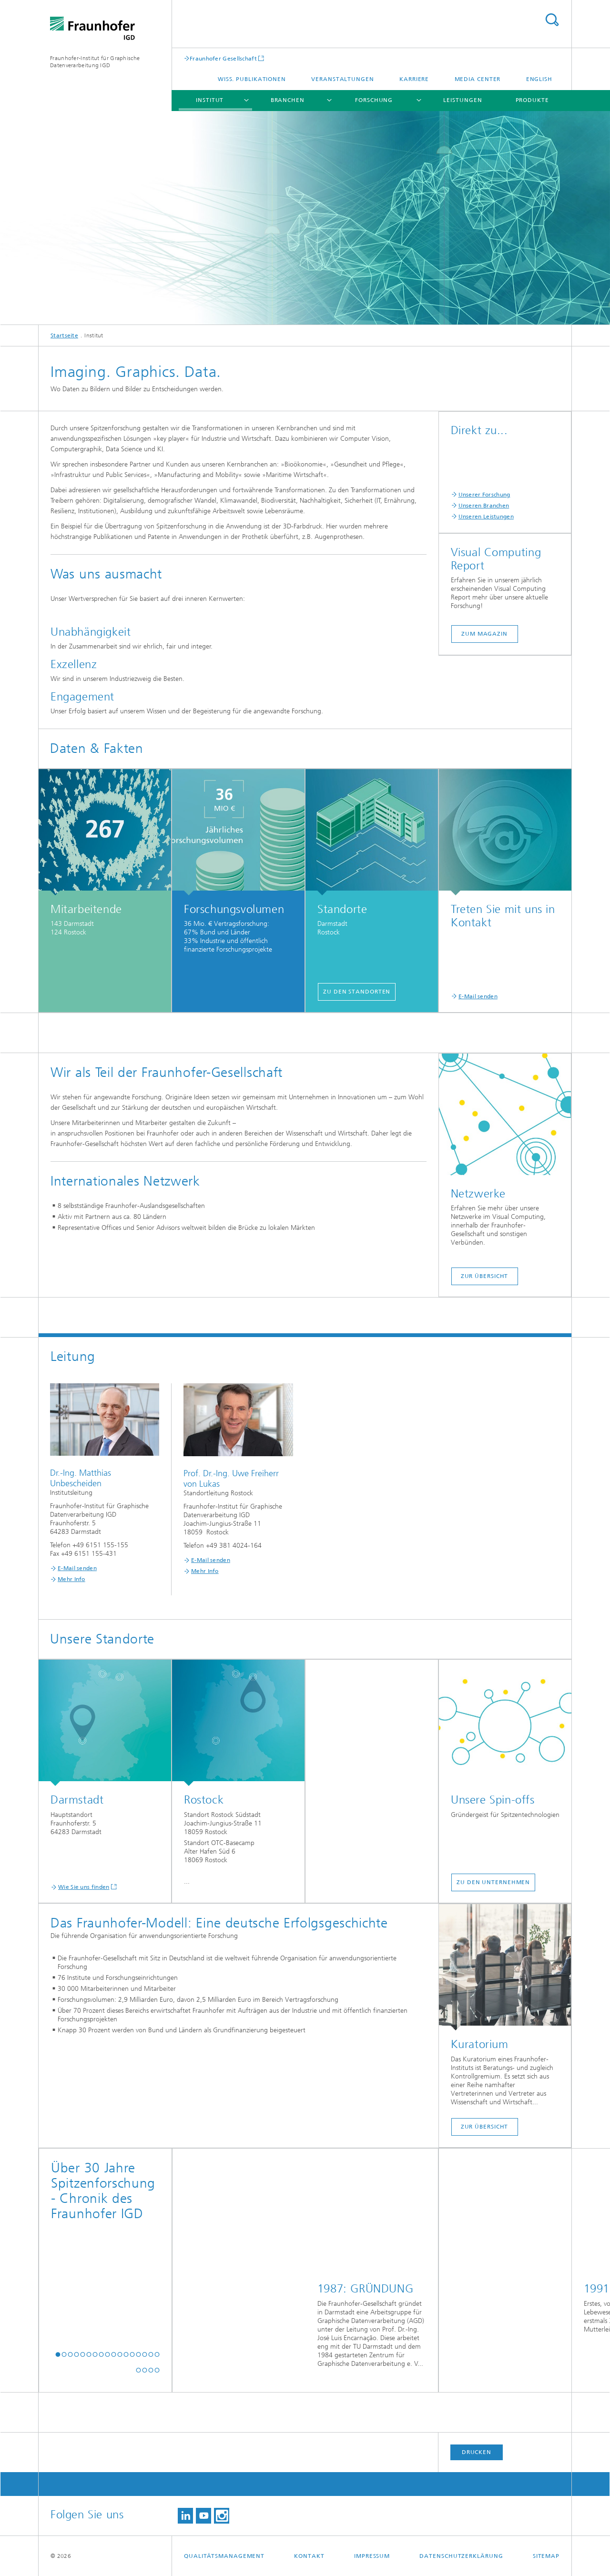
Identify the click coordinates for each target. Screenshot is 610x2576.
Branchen (288, 100)
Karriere (414, 79)
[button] (58, 2354)
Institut (210, 100)
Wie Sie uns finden (83, 1887)
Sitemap (546, 2556)
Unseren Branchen (483, 505)
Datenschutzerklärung (461, 2556)
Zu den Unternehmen (493, 1882)
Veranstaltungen (342, 79)
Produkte (532, 100)
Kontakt (309, 2556)
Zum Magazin (484, 633)
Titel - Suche (551, 20)
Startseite (64, 335)
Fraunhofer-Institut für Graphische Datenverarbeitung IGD (95, 62)
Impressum (372, 2556)
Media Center (478, 79)
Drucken (476, 2452)
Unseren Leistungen (486, 516)
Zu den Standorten (356, 991)
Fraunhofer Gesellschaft (223, 58)
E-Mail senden (478, 996)
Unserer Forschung (484, 494)
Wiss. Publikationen (252, 79)
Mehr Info (71, 1579)
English (539, 79)
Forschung (374, 100)
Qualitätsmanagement (224, 2556)
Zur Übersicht (484, 1276)
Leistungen (462, 100)
